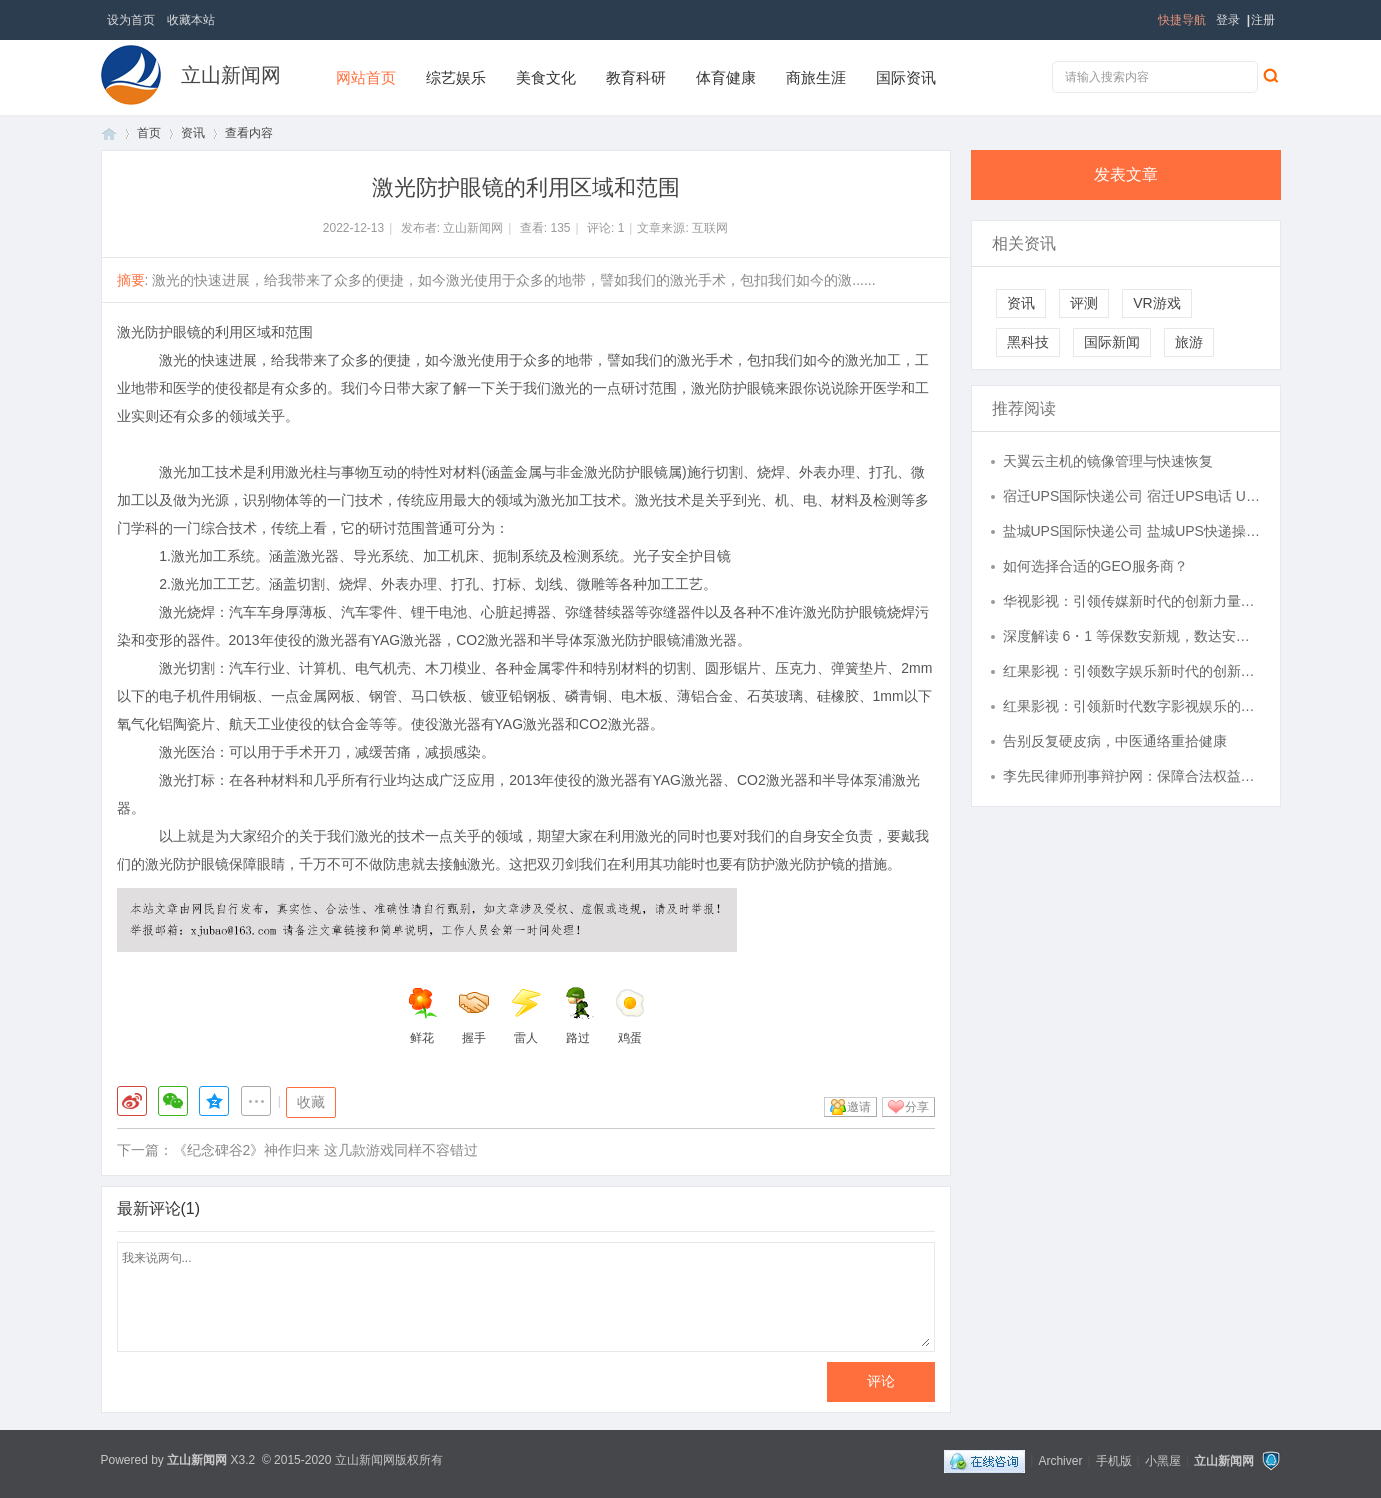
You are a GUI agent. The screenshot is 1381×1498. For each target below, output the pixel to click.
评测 (1084, 303)
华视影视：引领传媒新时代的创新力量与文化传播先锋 (1132, 601)
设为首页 (131, 20)
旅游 (1189, 342)
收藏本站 (191, 20)
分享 (917, 1107)
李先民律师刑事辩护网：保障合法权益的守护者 (1132, 776)
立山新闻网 (231, 75)
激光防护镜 (810, 864)
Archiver (1060, 1460)
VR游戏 (1156, 303)
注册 (1263, 20)
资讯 (193, 133)
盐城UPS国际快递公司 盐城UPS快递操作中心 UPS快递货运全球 (1132, 531)
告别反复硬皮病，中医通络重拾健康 (1115, 741)
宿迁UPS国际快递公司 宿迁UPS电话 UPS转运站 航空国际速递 (1132, 496)
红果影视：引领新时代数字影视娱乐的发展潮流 (1132, 706)
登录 (1228, 20)
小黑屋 (1163, 1460)
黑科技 (1028, 342)
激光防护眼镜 (626, 472)
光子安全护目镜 (682, 556)
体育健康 (726, 77)
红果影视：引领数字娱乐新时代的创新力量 (1132, 671)
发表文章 (1126, 174)
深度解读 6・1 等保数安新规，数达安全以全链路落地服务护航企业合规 (1132, 636)
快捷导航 (1182, 20)
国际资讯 (906, 77)
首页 (109, 133)
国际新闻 (1112, 342)
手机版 (1114, 1460)
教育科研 (636, 77)
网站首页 (366, 77)
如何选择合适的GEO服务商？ (1095, 566)
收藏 (311, 1102)
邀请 (859, 1107)
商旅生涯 (816, 77)
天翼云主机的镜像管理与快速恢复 (1108, 461)
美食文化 (546, 77)
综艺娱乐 (456, 77)
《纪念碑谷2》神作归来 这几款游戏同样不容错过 (326, 1150)
